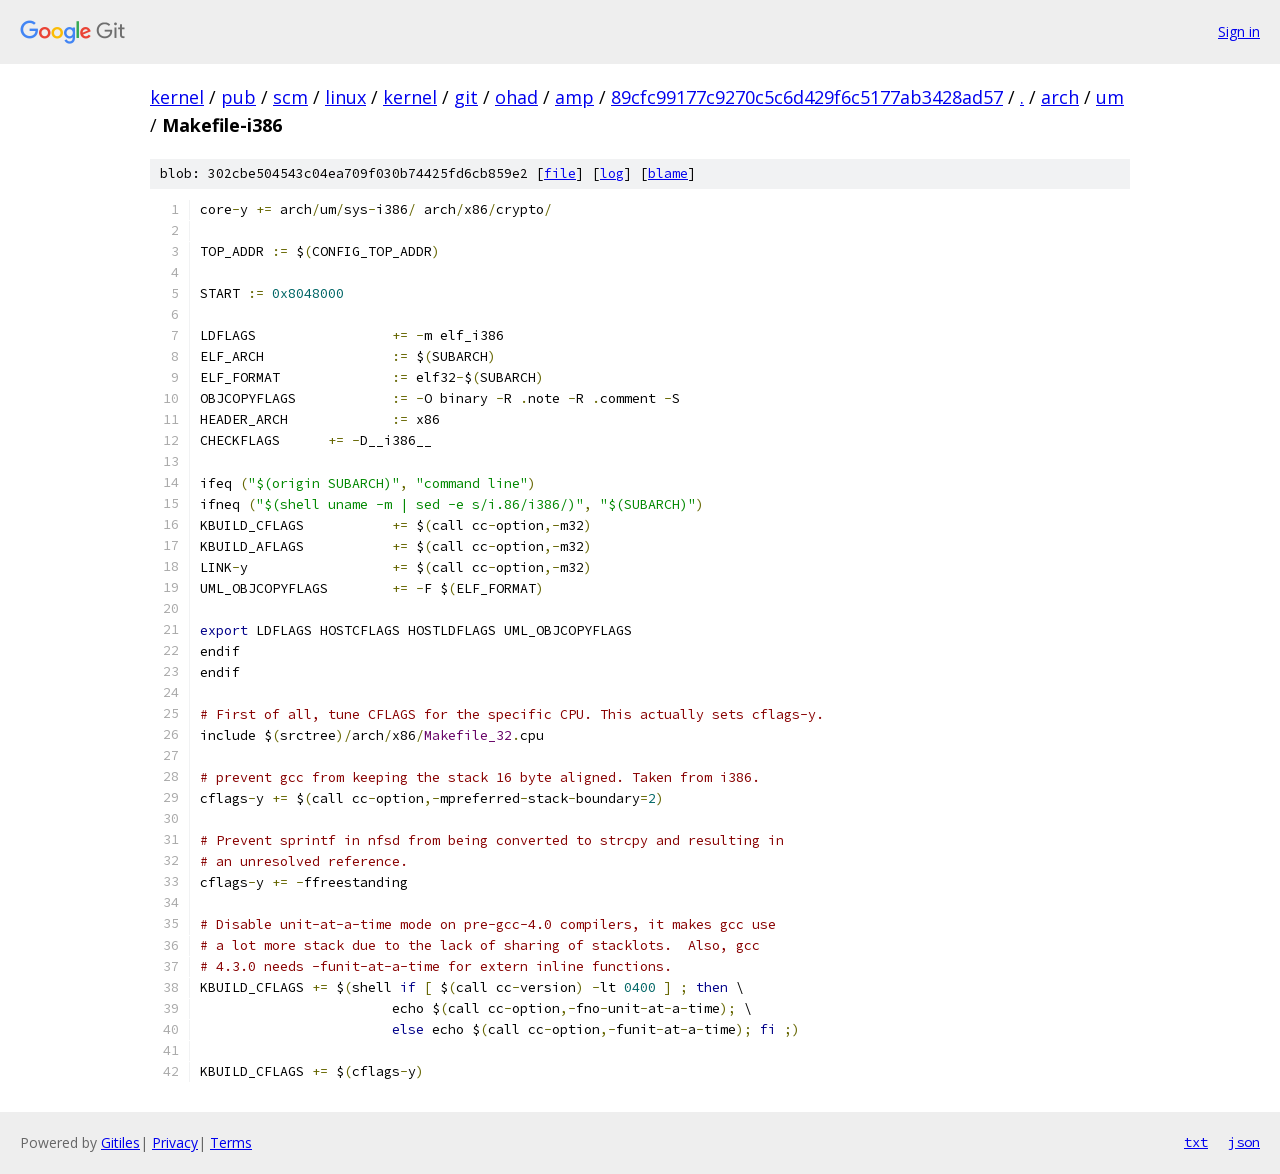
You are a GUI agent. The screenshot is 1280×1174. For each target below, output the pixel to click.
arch (1060, 97)
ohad (516, 97)
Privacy (175, 1142)
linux (345, 97)
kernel (177, 97)
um (1110, 97)
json (1244, 1142)
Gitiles (120, 1142)
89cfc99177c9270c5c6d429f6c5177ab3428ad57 (807, 97)
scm (290, 97)
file (560, 173)
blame (668, 173)
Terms (231, 1142)
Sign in (1239, 31)
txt (1196, 1142)
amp (574, 97)
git (466, 97)
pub (238, 97)
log (612, 173)
